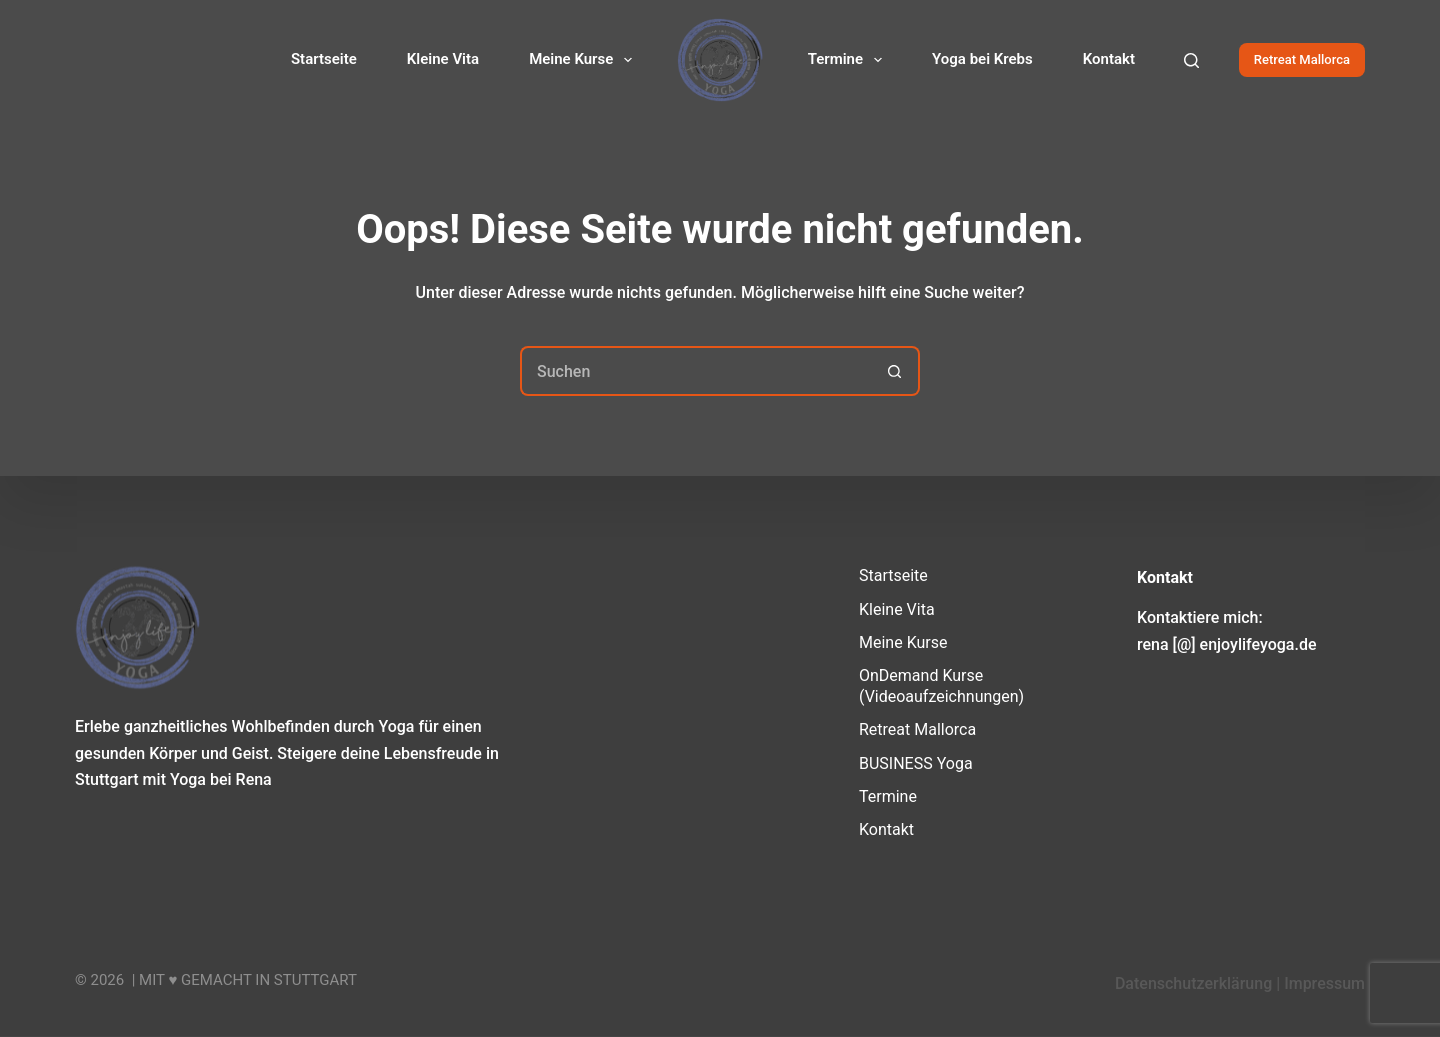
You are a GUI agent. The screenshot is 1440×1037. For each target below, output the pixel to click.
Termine (849, 60)
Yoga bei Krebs (982, 59)
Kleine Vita (443, 59)
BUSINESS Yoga (916, 762)
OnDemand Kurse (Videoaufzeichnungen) (941, 686)
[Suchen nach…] (695, 371)
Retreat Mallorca (1302, 59)
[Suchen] (1191, 60)
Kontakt (1109, 59)
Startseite (324, 59)
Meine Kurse (584, 60)
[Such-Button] (895, 371)
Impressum (1324, 983)
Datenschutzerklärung (1193, 983)
